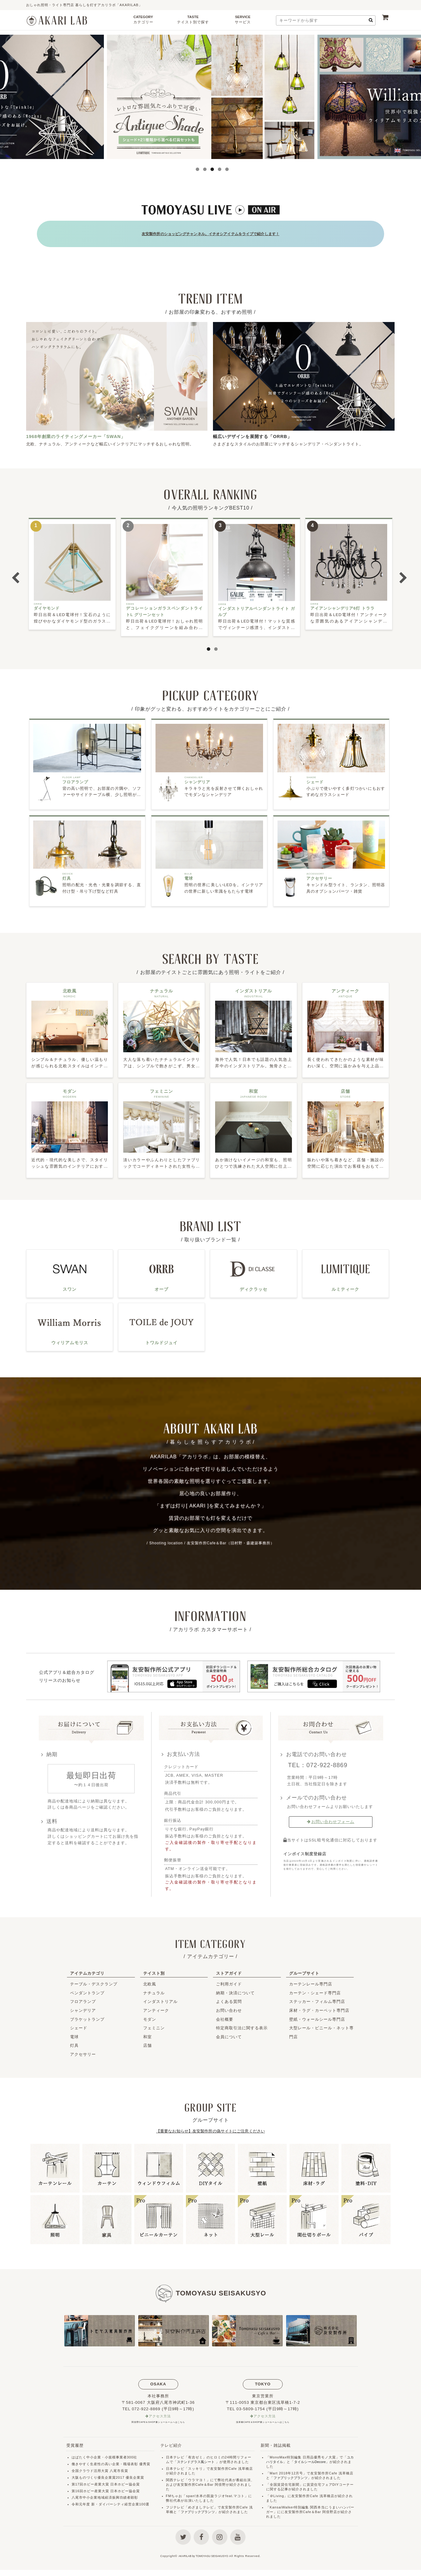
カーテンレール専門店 (310, 1980)
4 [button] (218, 168)
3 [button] (210, 168)
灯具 (74, 2041)
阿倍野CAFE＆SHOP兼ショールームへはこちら (158, 2418)
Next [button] (399, 96)
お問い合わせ (229, 2006)
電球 (74, 2032)
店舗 (147, 2041)
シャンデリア (83, 2006)
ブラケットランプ (87, 2015)
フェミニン (154, 2024)
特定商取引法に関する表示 (242, 2024)
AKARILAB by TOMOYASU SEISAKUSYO (203, 2562)
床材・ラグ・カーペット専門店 (319, 2006)
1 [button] (196, 168)
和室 (147, 2032)
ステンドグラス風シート (197, 2458)
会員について (229, 2032)
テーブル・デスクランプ (93, 1980)
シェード (78, 2024)
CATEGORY (143, 21)
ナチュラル (154, 1988)
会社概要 (224, 2015)
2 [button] (203, 168)
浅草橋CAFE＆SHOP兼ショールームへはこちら (263, 2418)
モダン (149, 2015)
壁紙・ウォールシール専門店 (317, 2015)
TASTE (193, 21)
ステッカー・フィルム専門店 (317, 1997)
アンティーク (156, 2006)
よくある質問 (229, 1997)
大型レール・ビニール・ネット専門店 (321, 2028)
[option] (210, 97)
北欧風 (149, 1980)
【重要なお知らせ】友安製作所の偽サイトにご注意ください (210, 2127)
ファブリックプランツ (199, 2508)
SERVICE (243, 21)
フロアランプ (83, 1997)
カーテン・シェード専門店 (315, 1988)
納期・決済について (235, 1988)
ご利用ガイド (229, 1980)
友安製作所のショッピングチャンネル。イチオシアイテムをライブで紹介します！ (210, 231)
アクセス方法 (160, 2413)
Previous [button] (21, 96)
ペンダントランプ (87, 1988)
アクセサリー (83, 2050)
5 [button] (225, 168)
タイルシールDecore (313, 2458)
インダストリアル (160, 1997)
